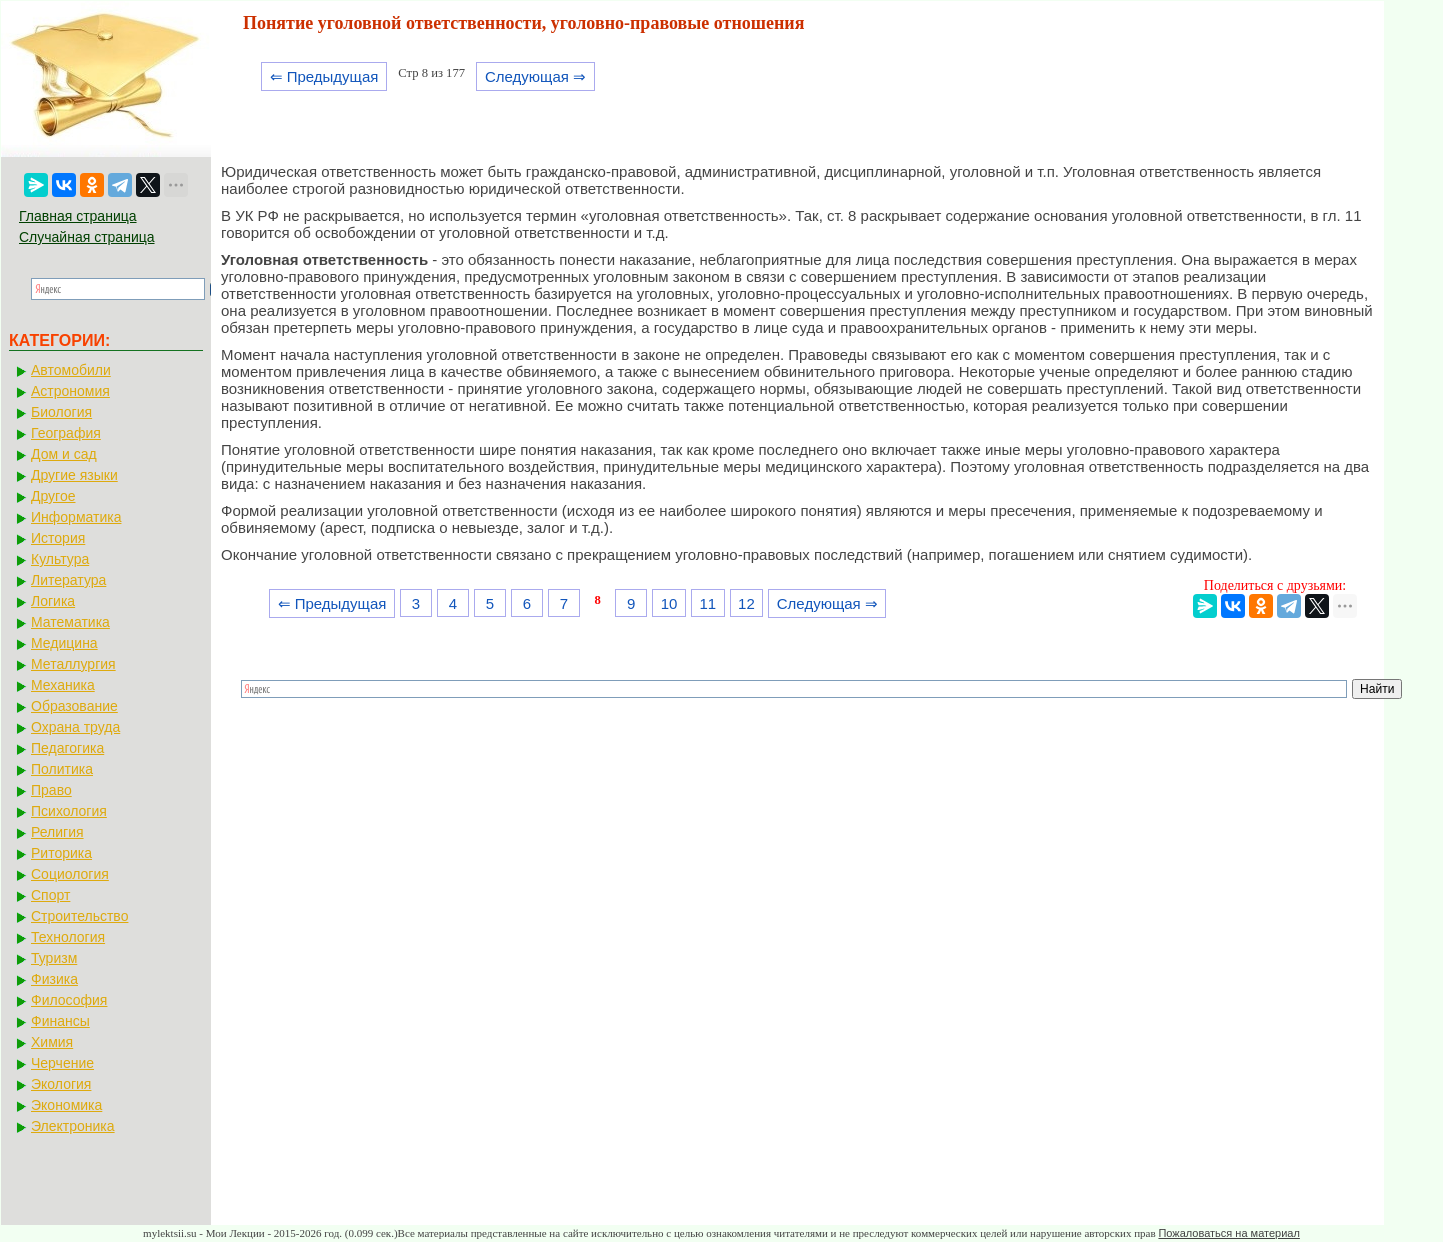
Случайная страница (87, 237)
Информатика (76, 517)
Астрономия (70, 391)
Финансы (60, 1021)
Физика (54, 979)
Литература (68, 580)
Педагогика (67, 748)
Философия (69, 1000)
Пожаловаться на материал (1228, 1233)
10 (669, 603)
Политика (62, 769)
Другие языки (74, 475)
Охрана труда (75, 727)
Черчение (62, 1063)
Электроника (73, 1126)
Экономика (66, 1105)
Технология (68, 937)
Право (51, 790)
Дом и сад (64, 454)
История (58, 538)
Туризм (54, 958)
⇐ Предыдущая (324, 76)
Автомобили (71, 370)
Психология (69, 811)
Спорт (50, 895)
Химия (52, 1042)
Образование (74, 706)
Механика (63, 685)
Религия (57, 832)
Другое (53, 496)
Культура (60, 559)
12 (746, 603)
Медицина (64, 643)
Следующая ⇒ (535, 76)
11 (707, 603)
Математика (70, 622)
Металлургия (73, 664)
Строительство (79, 916)
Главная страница (78, 216)
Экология (61, 1084)
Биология (61, 412)
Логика (53, 601)
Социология (70, 874)
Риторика (61, 853)
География (66, 433)
